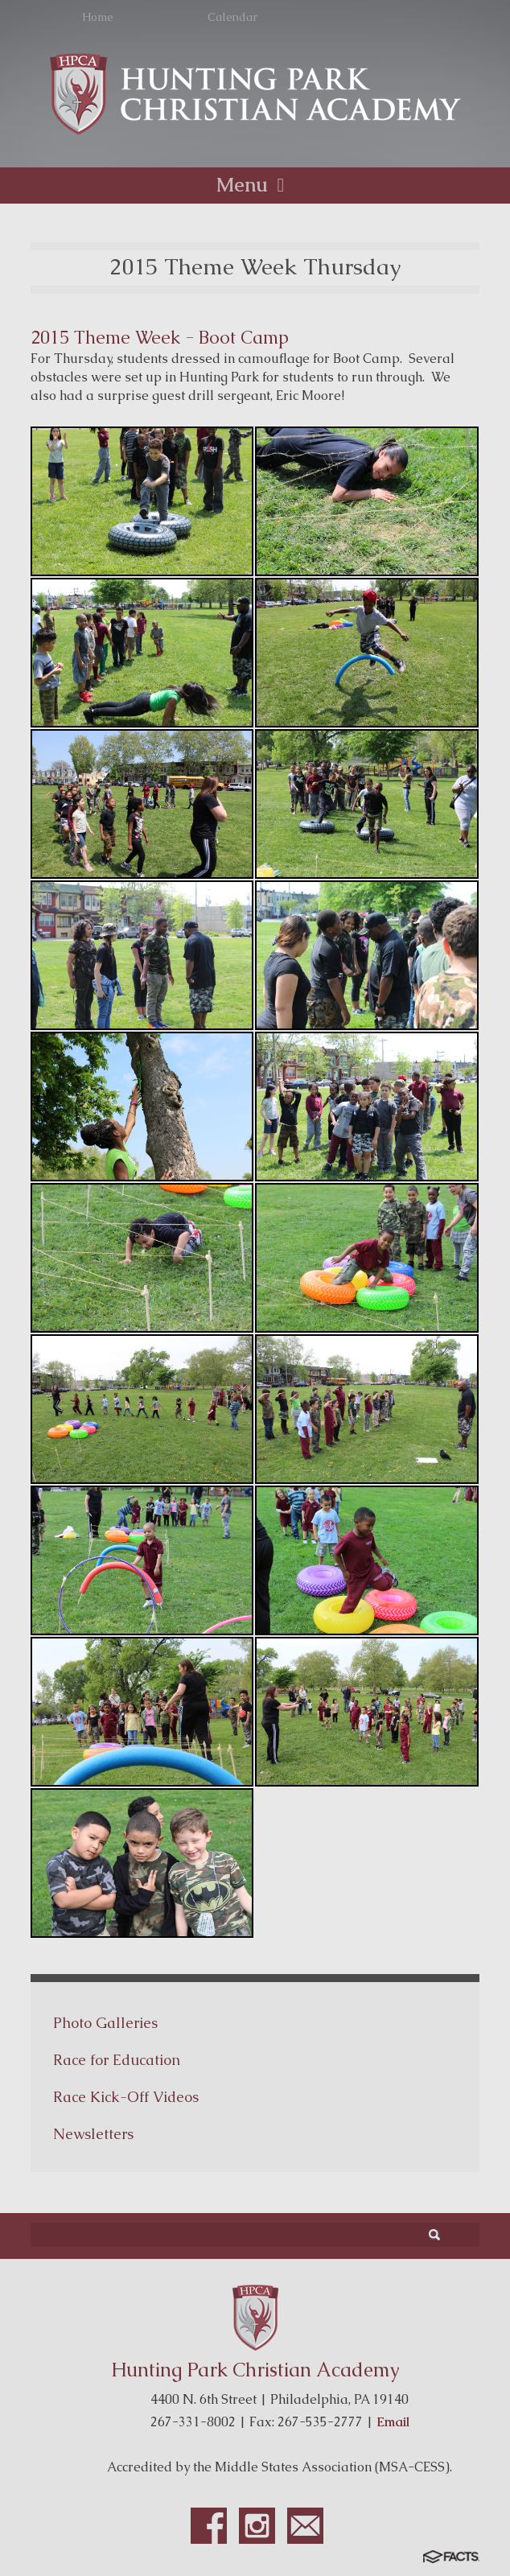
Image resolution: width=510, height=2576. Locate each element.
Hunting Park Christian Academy (255, 2369)
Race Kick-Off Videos (126, 2097)
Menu (254, 184)
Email (392, 2421)
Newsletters (93, 2134)
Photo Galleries (105, 2022)
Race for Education (116, 2059)
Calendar (232, 17)
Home (97, 17)
